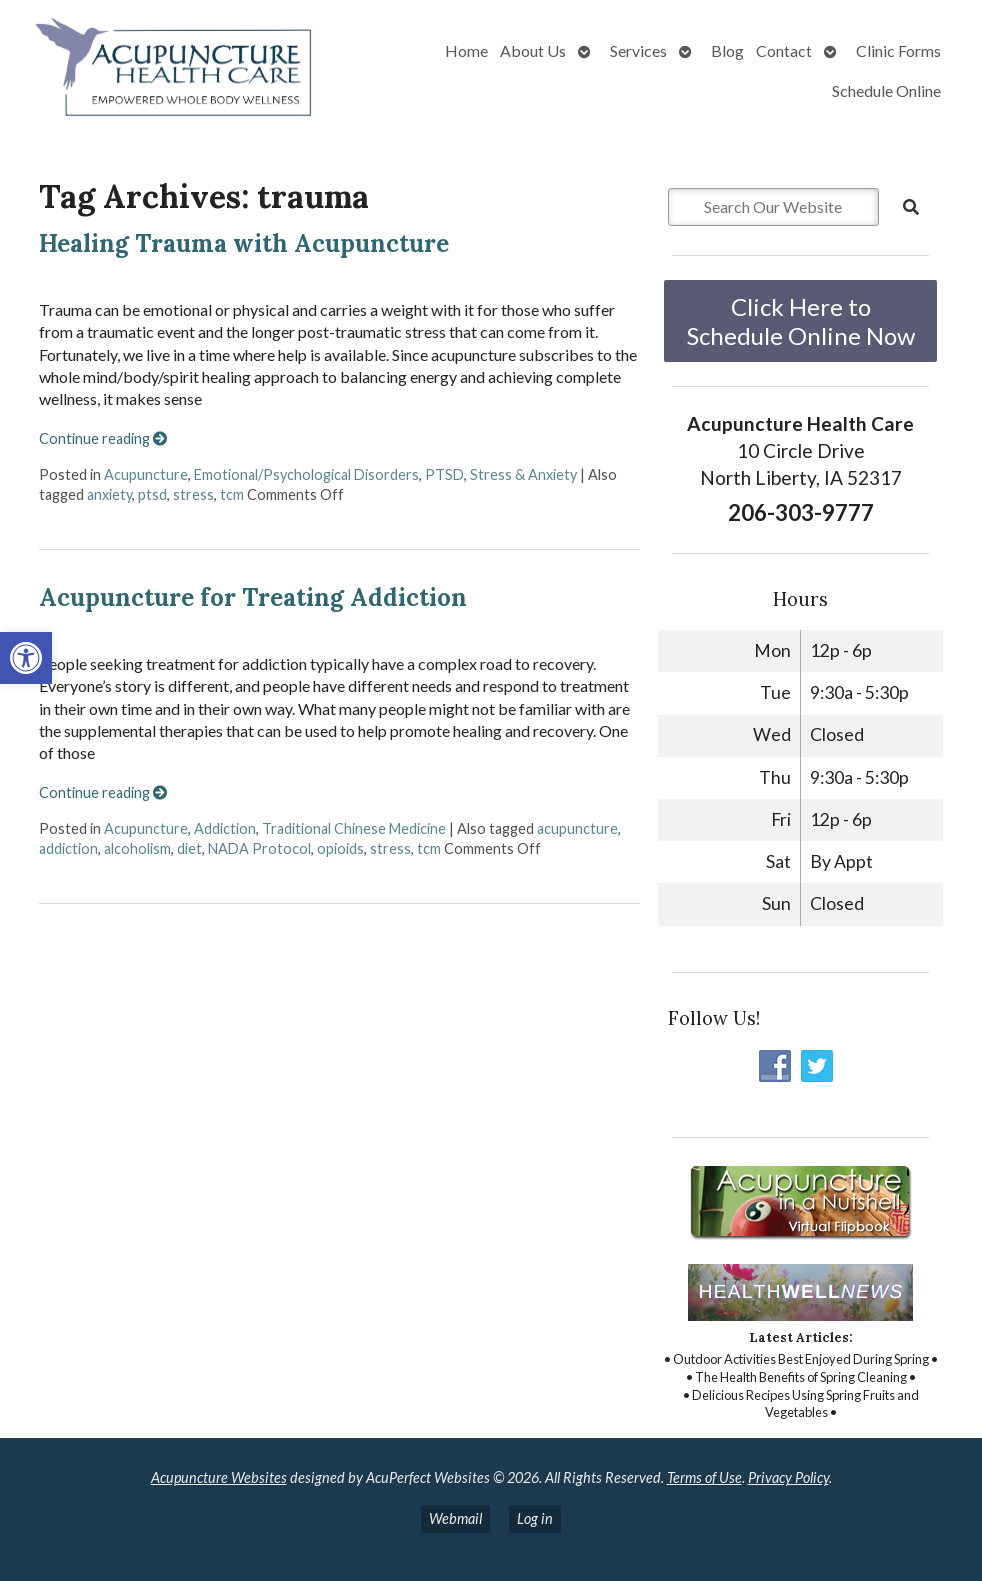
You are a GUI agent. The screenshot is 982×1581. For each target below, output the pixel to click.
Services (638, 50)
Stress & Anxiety (523, 474)
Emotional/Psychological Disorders (306, 474)
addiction (68, 848)
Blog (727, 50)
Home (466, 50)
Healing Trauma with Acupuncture (244, 243)
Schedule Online (886, 90)
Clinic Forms (898, 50)
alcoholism (137, 848)
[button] (26, 658)
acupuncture (577, 828)
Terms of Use (704, 1477)
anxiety (109, 494)
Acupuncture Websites (219, 1477)
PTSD (444, 474)
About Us (533, 50)
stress (193, 494)
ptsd (152, 494)
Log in (535, 1518)
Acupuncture (146, 474)
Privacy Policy (788, 1477)
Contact (784, 50)
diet (189, 848)
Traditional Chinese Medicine (354, 828)
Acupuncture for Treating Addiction (253, 597)
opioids (340, 848)
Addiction (225, 828)
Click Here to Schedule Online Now (801, 321)
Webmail (455, 1518)
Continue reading (103, 438)
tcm (232, 494)
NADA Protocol (259, 848)
